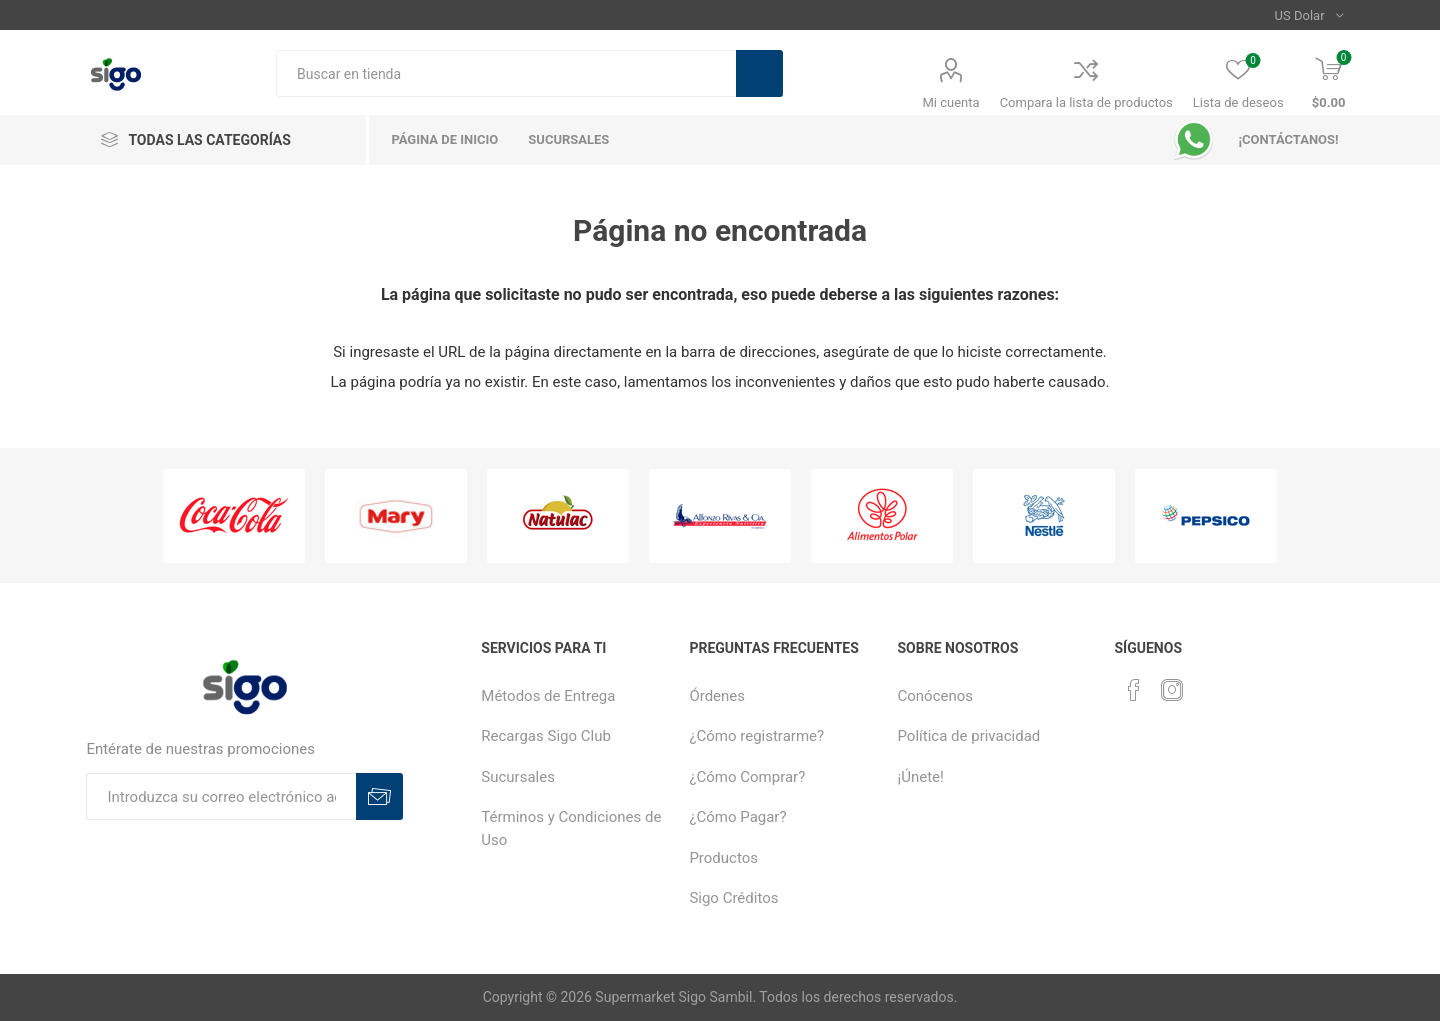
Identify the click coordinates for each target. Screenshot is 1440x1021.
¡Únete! (921, 777)
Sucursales (518, 777)
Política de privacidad (969, 736)
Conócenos (936, 696)
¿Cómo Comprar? (747, 777)
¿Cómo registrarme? (756, 736)
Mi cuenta (951, 102)
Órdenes (717, 696)
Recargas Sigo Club (546, 736)
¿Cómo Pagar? (737, 817)
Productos (723, 858)
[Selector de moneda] (1309, 15)
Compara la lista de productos (1086, 102)
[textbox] (506, 73)
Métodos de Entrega (548, 696)
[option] (234, 516)
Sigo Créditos (733, 898)
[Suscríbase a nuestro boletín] (221, 796)
